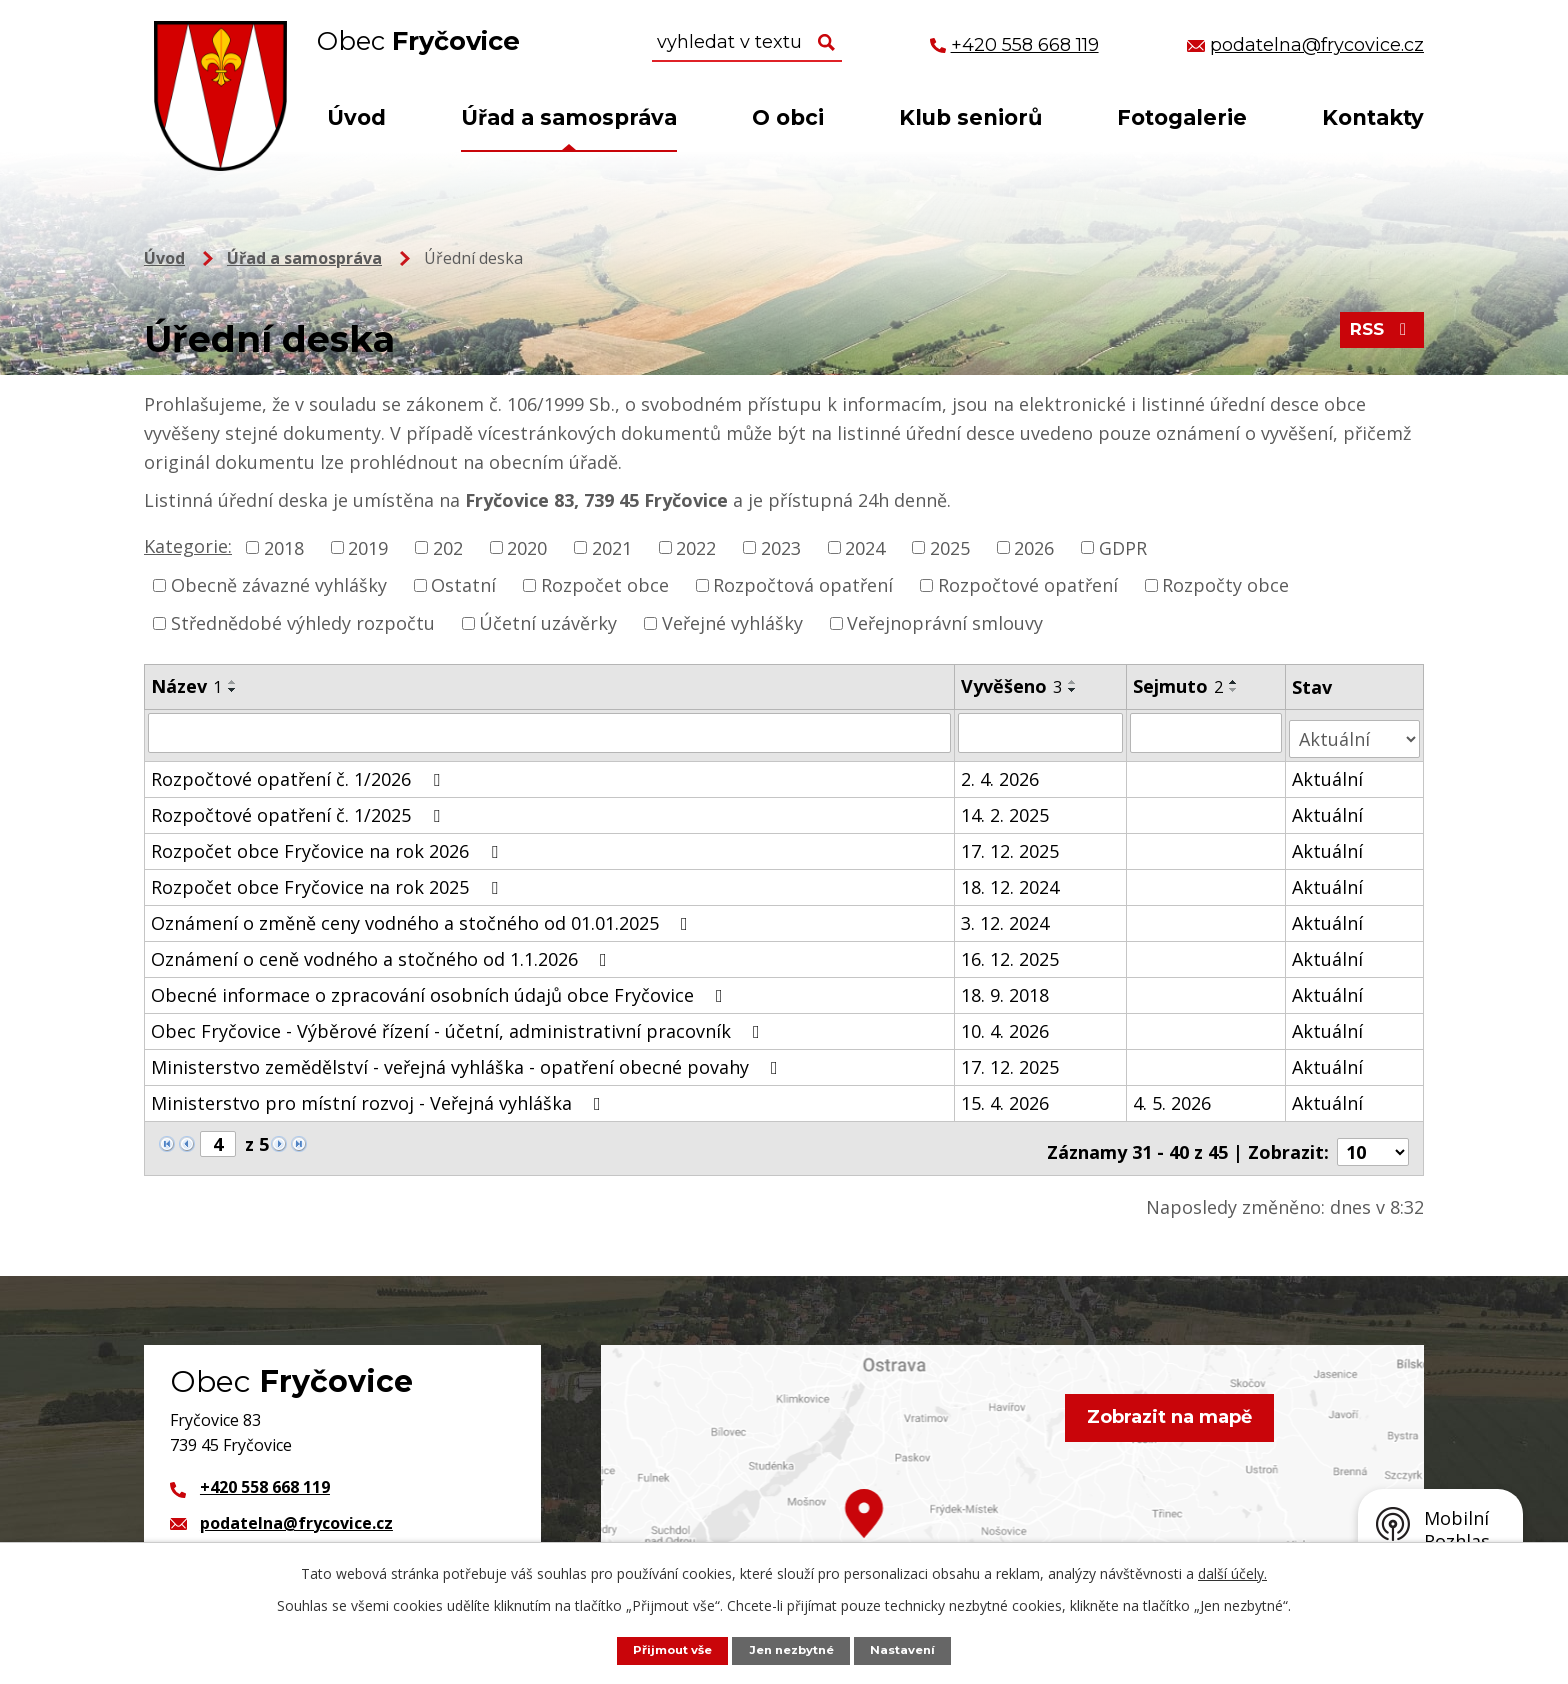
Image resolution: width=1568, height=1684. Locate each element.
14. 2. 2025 (1006, 808)
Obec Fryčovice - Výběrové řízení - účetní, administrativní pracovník (459, 1024)
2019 (368, 547)
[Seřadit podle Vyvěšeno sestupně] (1074, 690)
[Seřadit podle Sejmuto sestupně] (1236, 690)
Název (186, 686)
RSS (1379, 336)
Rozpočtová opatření (803, 585)
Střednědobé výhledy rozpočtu (303, 623)
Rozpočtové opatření (1028, 585)
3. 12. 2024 (1006, 916)
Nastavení (913, 1649)
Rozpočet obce (605, 585)
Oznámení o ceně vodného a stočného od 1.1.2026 (383, 952)
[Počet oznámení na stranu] (1373, 1138)
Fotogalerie (1182, 117)
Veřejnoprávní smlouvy (945, 623)
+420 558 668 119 (265, 1473)
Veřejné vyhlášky (732, 623)
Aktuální (1329, 772)
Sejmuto (1180, 686)
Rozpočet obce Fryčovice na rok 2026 (328, 844)
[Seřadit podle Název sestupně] (233, 690)
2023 (781, 547)
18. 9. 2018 (1006, 988)
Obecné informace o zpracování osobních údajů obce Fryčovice (441, 988)
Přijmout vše (664, 1649)
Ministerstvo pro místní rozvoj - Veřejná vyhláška (380, 1096)
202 (448, 547)
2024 (865, 547)
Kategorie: (188, 546)
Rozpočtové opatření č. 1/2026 (299, 772)
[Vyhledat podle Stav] (1356, 731)
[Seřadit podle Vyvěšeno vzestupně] (1074, 682)
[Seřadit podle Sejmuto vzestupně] (1236, 682)
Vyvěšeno (1012, 686)
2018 (284, 547)
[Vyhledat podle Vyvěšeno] (1042, 732)
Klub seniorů (970, 117)
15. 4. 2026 (1006, 1096)
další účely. (1232, 1572)
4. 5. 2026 (1174, 1096)
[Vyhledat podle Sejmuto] (1208, 732)
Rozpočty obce (1225, 585)
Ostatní (463, 585)
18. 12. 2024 (1011, 880)
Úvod (356, 117)
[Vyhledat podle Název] (550, 732)
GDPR (1123, 547)
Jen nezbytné (794, 1649)
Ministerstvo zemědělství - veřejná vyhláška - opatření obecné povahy (468, 1060)
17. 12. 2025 (1011, 844)
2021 (612, 547)
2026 (1034, 547)
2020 (527, 547)
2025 (950, 547)
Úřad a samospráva (569, 117)
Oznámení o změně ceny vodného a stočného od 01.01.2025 (423, 916)
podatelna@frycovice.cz (296, 1509)
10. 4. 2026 (1006, 1024)
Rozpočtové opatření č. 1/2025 (299, 808)
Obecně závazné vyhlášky (279, 585)
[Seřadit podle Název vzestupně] (233, 682)
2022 (696, 547)
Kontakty (1373, 117)
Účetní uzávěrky (548, 623)
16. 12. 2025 (1011, 952)
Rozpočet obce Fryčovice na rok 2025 (328, 880)
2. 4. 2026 (1001, 772)
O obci (788, 117)
